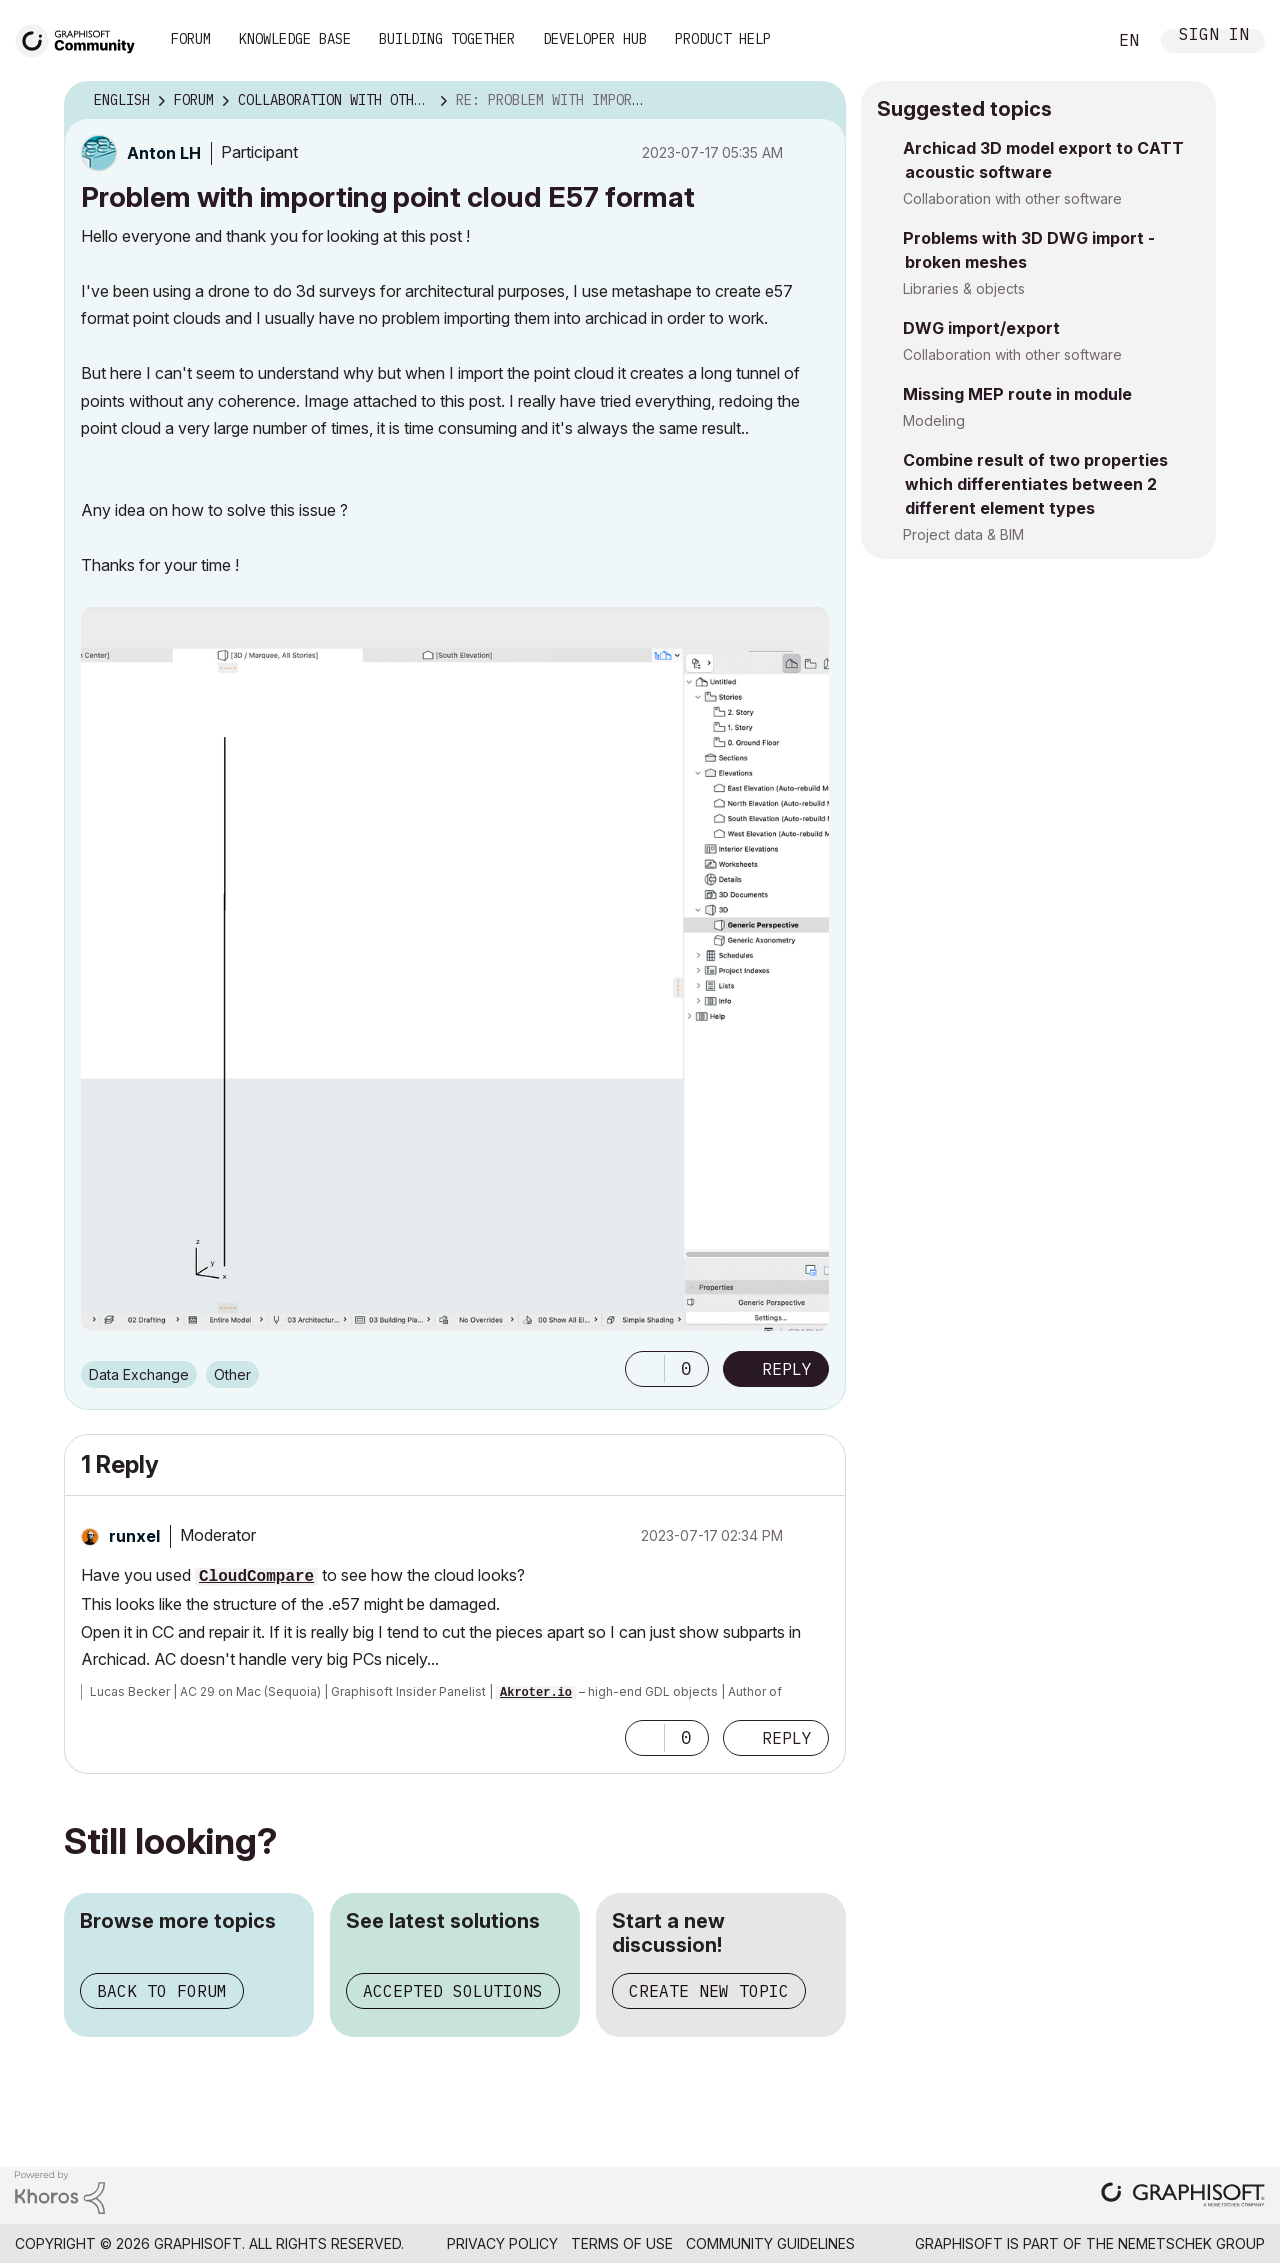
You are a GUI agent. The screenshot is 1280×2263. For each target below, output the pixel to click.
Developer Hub (595, 39)
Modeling (934, 420)
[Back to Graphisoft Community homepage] (82, 38)
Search (1069, 41)
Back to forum (162, 1991)
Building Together (447, 39)
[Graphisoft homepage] (1183, 2196)
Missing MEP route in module (1017, 394)
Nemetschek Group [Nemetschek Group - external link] (1191, 2243)
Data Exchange (139, 1374)
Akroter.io (536, 1693)
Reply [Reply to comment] (787, 1738)
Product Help (723, 39)
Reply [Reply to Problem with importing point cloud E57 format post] (787, 1369)
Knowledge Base (295, 39)
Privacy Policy (502, 2243)
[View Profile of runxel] (134, 1536)
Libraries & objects (964, 288)
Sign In (1214, 36)
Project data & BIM (963, 534)
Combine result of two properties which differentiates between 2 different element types (1035, 484)
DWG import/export (981, 328)
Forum (191, 39)
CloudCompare (256, 1577)
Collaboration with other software (1012, 198)
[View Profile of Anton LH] (164, 153)
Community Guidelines (770, 2243)
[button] (645, 1369)
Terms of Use (622, 2243)
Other (232, 1374)
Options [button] (818, 101)
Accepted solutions (453, 1991)
